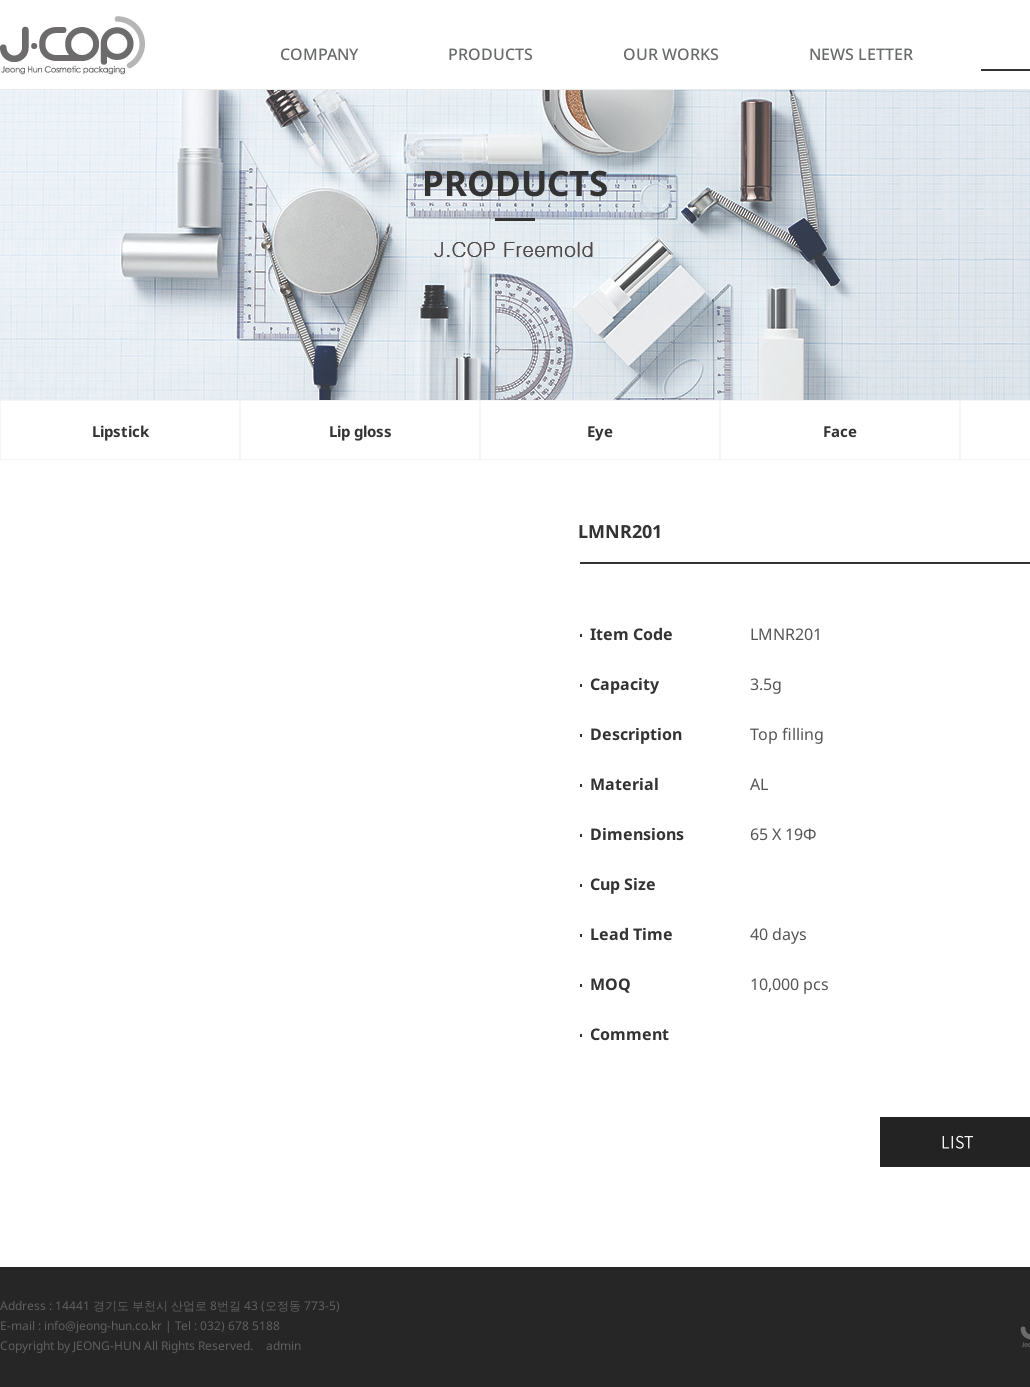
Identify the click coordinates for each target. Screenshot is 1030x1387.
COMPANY (319, 54)
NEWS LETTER (861, 54)
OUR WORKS (671, 54)
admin (283, 1345)
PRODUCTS (490, 54)
